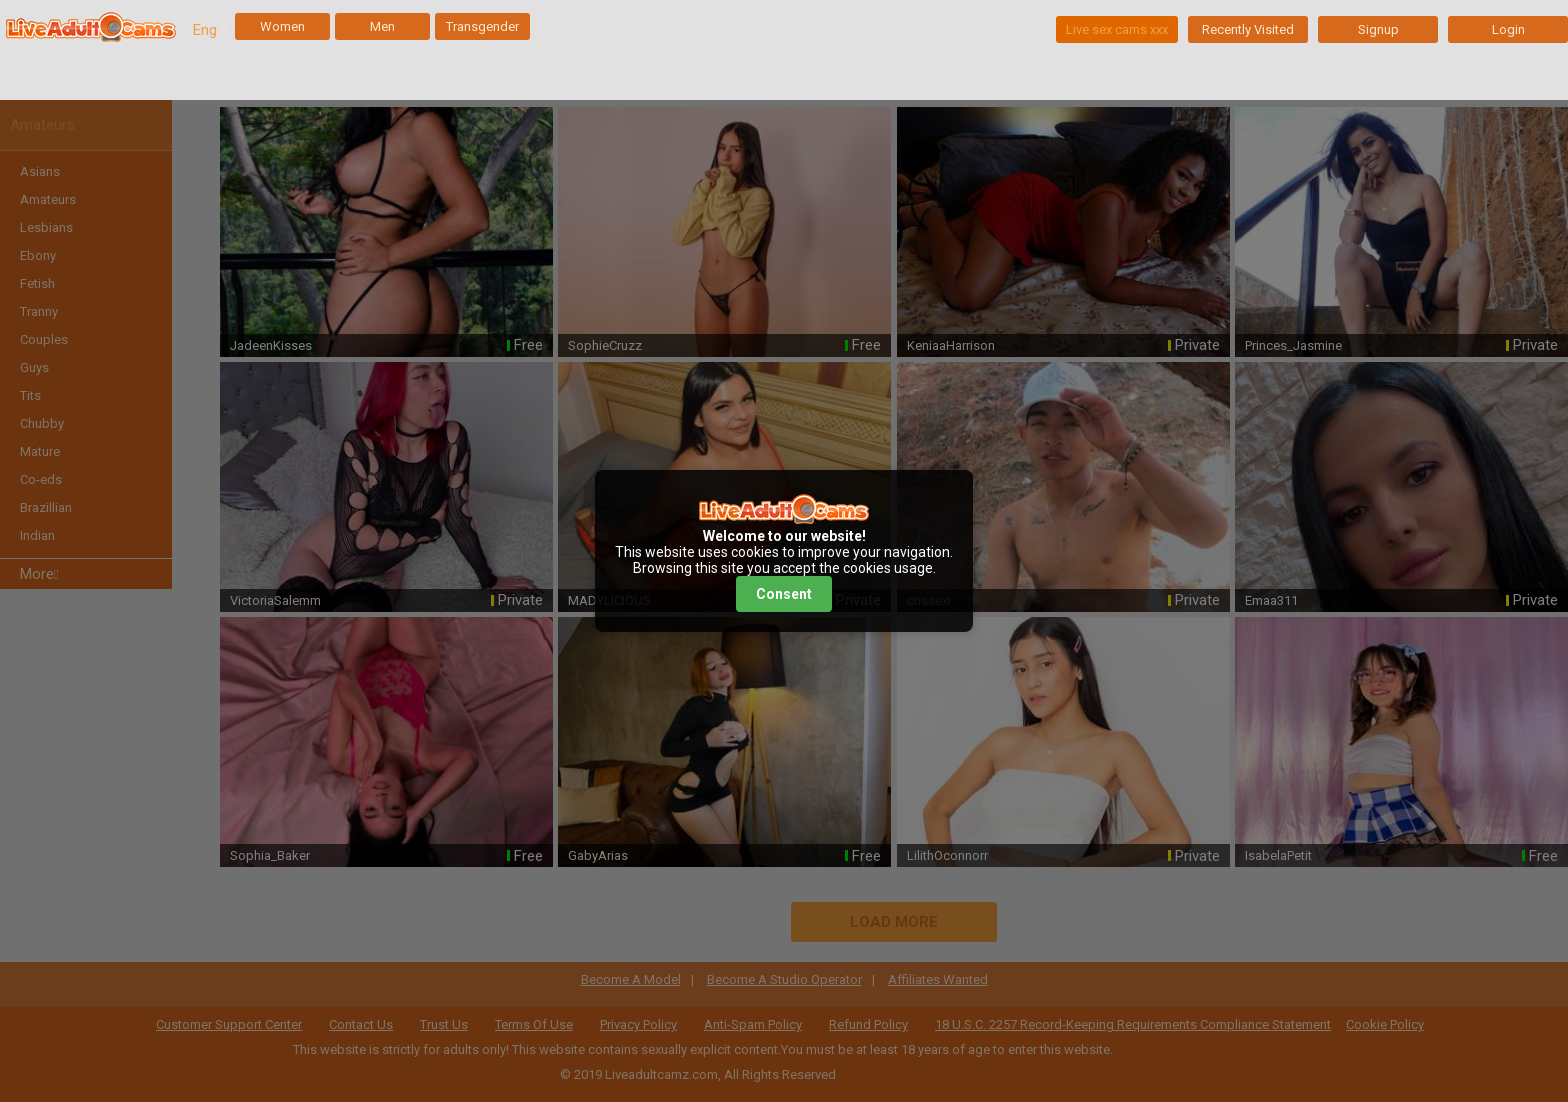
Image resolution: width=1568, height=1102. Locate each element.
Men (382, 26)
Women (282, 26)
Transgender (482, 26)
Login (1508, 29)
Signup (1378, 29)
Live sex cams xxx (1117, 29)
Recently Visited (1248, 29)
